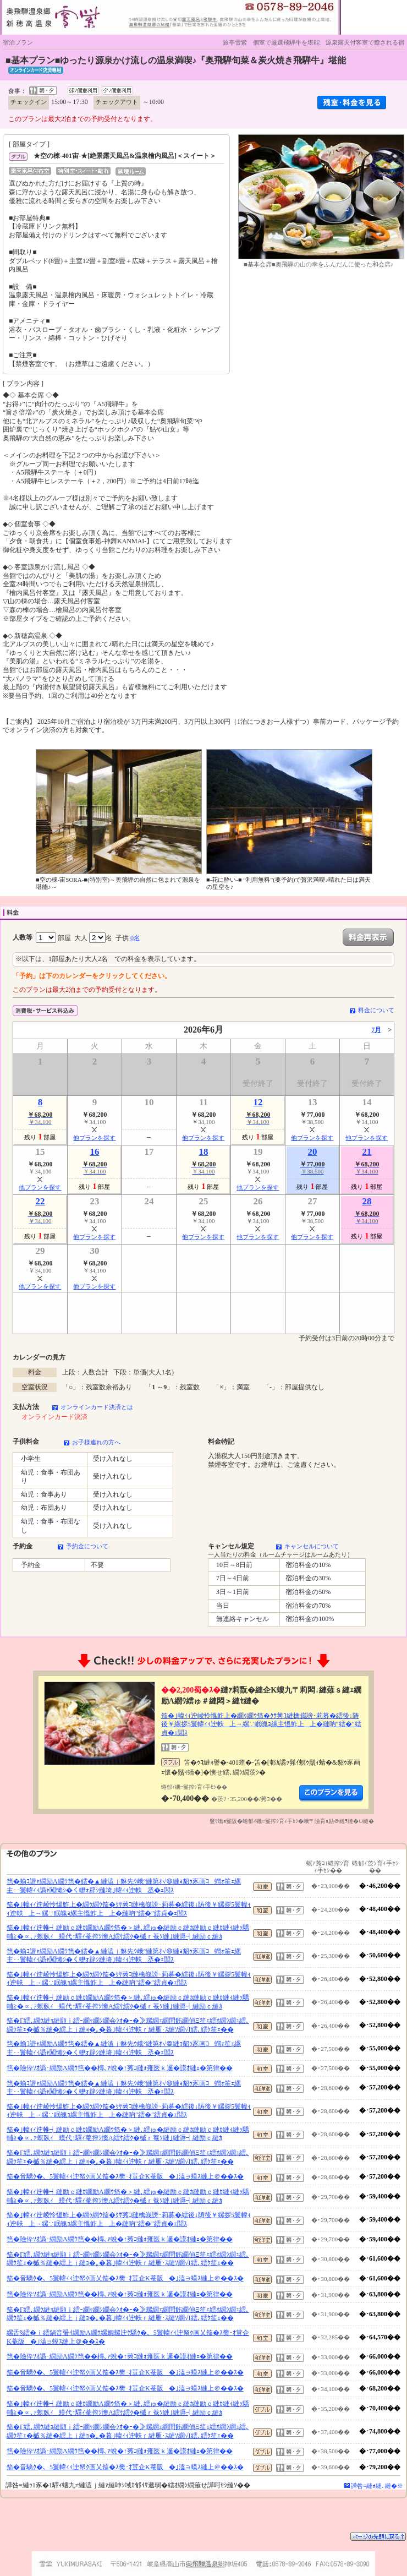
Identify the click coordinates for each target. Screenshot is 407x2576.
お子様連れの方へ (96, 1442)
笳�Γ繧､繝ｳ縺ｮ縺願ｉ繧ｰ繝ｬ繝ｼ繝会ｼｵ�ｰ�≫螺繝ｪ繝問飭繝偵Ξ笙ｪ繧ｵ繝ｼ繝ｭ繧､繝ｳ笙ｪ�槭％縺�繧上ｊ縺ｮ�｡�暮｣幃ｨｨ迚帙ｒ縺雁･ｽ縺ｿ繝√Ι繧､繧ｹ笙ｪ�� (128, 2025)
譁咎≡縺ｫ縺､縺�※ (377, 2485)
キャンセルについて (311, 1546)
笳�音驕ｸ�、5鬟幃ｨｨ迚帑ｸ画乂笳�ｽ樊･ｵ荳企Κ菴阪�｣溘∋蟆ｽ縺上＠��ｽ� (125, 2176)
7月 (376, 1030)
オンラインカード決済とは (97, 1407)
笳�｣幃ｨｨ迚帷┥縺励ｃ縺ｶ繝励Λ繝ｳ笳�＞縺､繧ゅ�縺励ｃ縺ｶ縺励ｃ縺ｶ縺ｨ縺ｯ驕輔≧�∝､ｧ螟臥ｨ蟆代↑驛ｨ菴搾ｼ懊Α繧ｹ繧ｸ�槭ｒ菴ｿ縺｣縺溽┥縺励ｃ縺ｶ (128, 1932)
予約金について (87, 1546)
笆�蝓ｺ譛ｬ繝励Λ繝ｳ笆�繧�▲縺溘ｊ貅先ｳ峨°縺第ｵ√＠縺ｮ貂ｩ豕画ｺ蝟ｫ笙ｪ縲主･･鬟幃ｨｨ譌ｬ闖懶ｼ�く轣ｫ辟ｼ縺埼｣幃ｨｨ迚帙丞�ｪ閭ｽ (124, 1886)
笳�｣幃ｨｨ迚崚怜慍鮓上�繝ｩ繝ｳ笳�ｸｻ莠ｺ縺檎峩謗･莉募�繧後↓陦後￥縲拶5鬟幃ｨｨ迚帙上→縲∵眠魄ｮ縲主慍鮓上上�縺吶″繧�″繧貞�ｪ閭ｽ (261, 1724)
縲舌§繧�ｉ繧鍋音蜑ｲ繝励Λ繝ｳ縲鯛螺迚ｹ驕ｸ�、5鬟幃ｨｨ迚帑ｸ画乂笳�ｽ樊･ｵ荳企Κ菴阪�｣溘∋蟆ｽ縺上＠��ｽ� (128, 2337)
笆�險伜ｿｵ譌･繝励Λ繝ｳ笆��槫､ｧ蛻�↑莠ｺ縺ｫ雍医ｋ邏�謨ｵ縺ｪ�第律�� (120, 2068)
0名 (135, 938)
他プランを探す (94, 1137)
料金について (376, 1010)
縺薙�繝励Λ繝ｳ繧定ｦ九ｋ (331, 1793)
